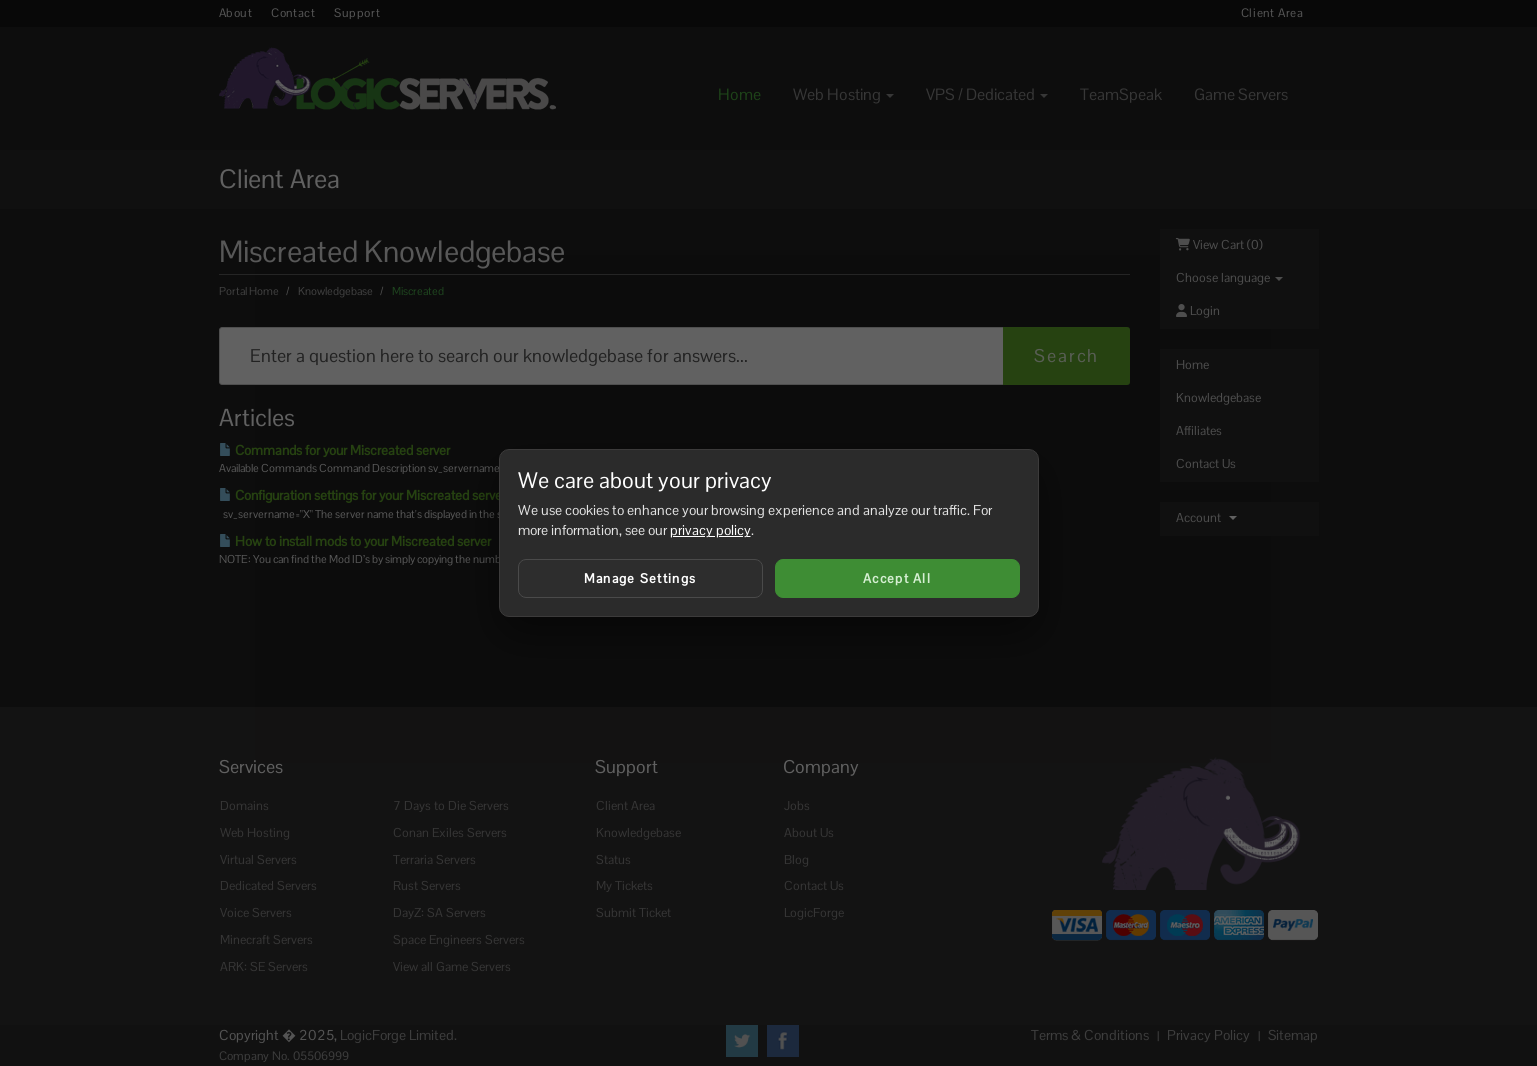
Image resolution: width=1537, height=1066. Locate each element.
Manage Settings (640, 578)
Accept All (897, 578)
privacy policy (710, 530)
